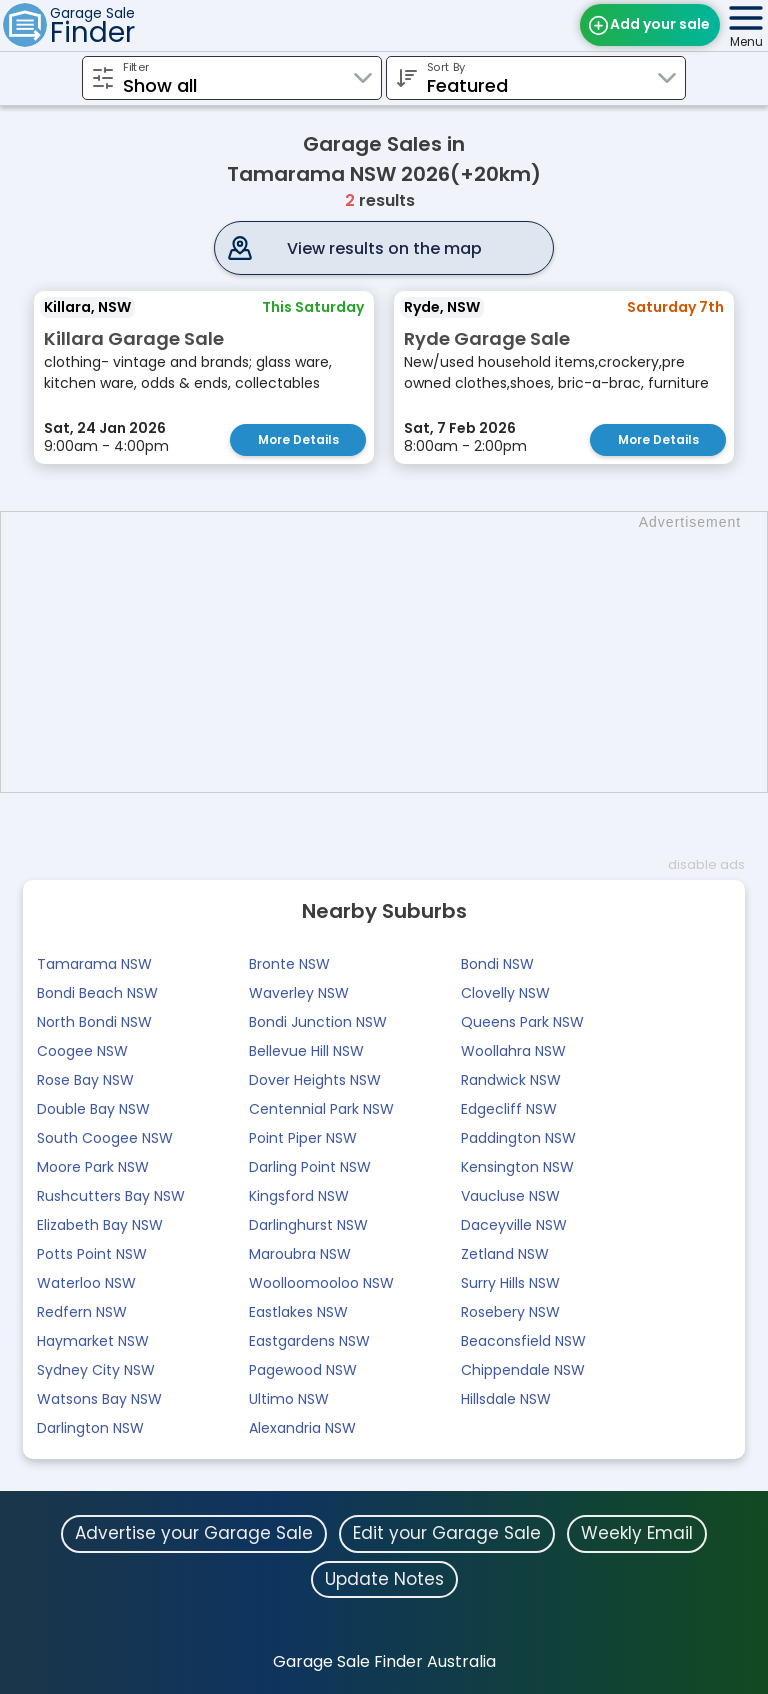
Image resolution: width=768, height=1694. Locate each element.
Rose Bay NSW (85, 1080)
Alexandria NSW (302, 1428)
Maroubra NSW (300, 1254)
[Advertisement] (394, 652)
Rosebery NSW (510, 1312)
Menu (746, 41)
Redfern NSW (82, 1312)
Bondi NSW (497, 964)
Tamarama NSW (94, 964)
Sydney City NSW (96, 1370)
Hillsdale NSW (506, 1399)
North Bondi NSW (94, 1022)
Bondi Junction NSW (318, 1022)
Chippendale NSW (523, 1370)
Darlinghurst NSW (308, 1225)
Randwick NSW (511, 1080)
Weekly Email (637, 1533)
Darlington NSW (90, 1428)
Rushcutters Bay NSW (111, 1196)
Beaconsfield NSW (523, 1341)
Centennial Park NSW (321, 1109)
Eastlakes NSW (298, 1312)
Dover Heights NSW (315, 1080)
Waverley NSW (299, 993)
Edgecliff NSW (509, 1109)
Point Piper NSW (303, 1138)
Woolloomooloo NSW (321, 1283)
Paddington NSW (518, 1138)
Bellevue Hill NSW (306, 1051)
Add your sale (660, 24)
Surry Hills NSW (510, 1283)
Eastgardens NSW (309, 1341)
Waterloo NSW (86, 1283)
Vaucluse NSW (510, 1196)
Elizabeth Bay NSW (100, 1225)
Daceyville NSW (514, 1225)
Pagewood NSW (303, 1370)
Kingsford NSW (299, 1196)
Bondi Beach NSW (97, 993)
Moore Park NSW (93, 1167)
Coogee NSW (82, 1051)
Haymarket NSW (93, 1341)
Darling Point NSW (310, 1167)
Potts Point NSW (92, 1254)
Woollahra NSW (513, 1051)
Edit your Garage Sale (447, 1533)
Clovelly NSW (505, 993)
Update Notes (384, 1579)
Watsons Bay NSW (99, 1399)
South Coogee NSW (105, 1138)
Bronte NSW (289, 964)
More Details (298, 439)
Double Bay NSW (93, 1109)
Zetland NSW (505, 1254)
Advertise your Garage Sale (194, 1533)
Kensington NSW (517, 1167)
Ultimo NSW (289, 1399)
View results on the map (384, 248)
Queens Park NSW (522, 1022)
